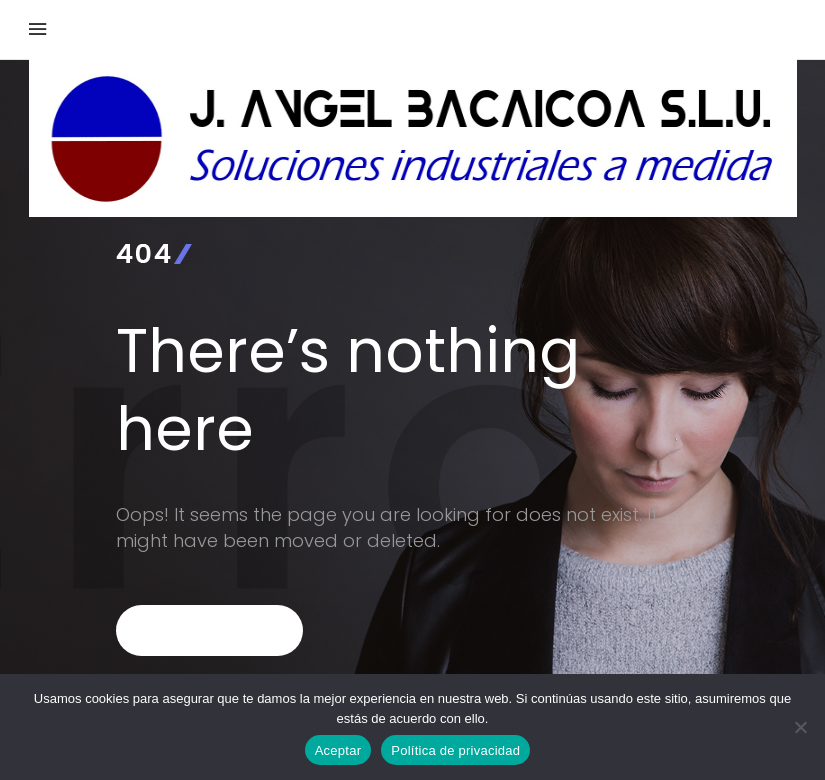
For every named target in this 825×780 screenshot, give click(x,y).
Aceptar (338, 750)
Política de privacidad (455, 750)
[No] (800, 727)
